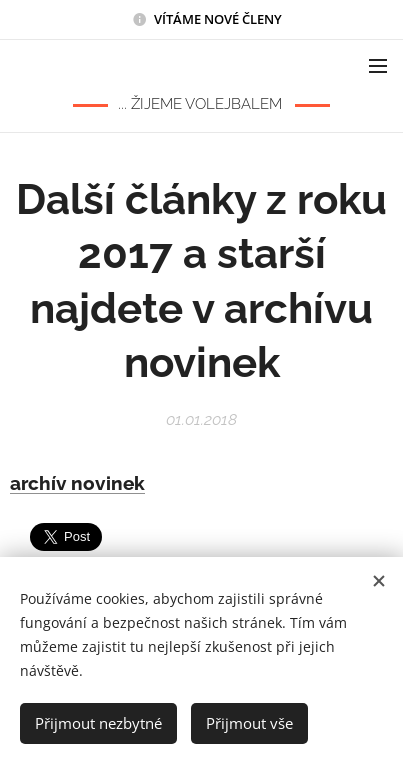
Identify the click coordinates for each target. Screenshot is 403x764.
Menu (378, 66)
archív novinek (77, 483)
